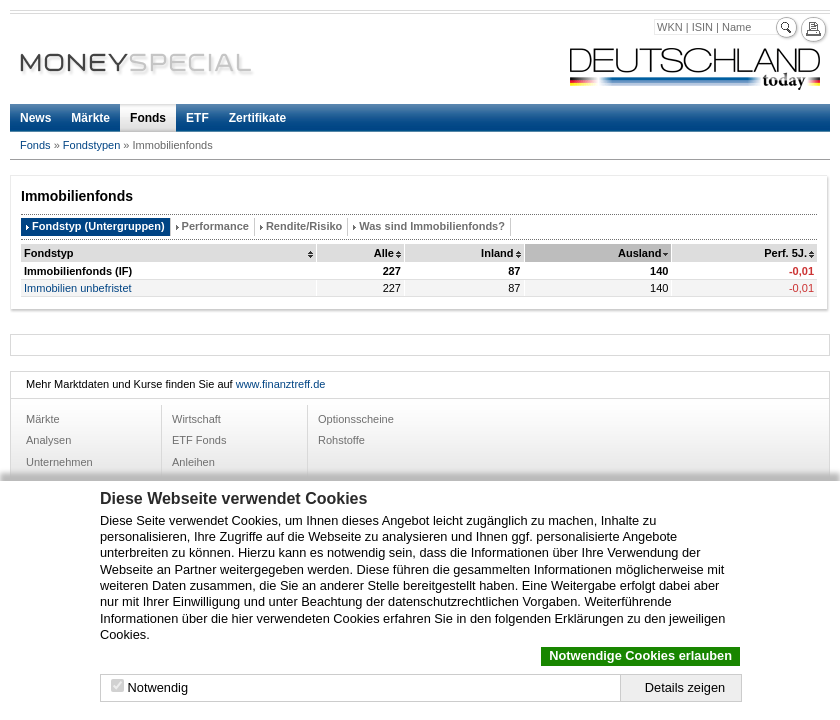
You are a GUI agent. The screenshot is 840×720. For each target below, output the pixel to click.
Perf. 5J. (785, 253)
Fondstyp (49, 253)
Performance (215, 226)
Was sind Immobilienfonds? (432, 226)
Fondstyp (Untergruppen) (98, 226)
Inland (497, 253)
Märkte (90, 118)
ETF (197, 118)
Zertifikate (257, 118)
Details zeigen (685, 687)
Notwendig (158, 687)
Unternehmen (59, 462)
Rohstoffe (341, 440)
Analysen (48, 440)
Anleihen (193, 462)
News (35, 118)
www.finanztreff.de (281, 384)
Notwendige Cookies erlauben (640, 655)
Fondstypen (91, 145)
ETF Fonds (199, 440)
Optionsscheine (356, 419)
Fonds (148, 118)
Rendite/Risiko (304, 226)
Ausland (639, 253)
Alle (384, 253)
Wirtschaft (196, 419)
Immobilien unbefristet (78, 288)
